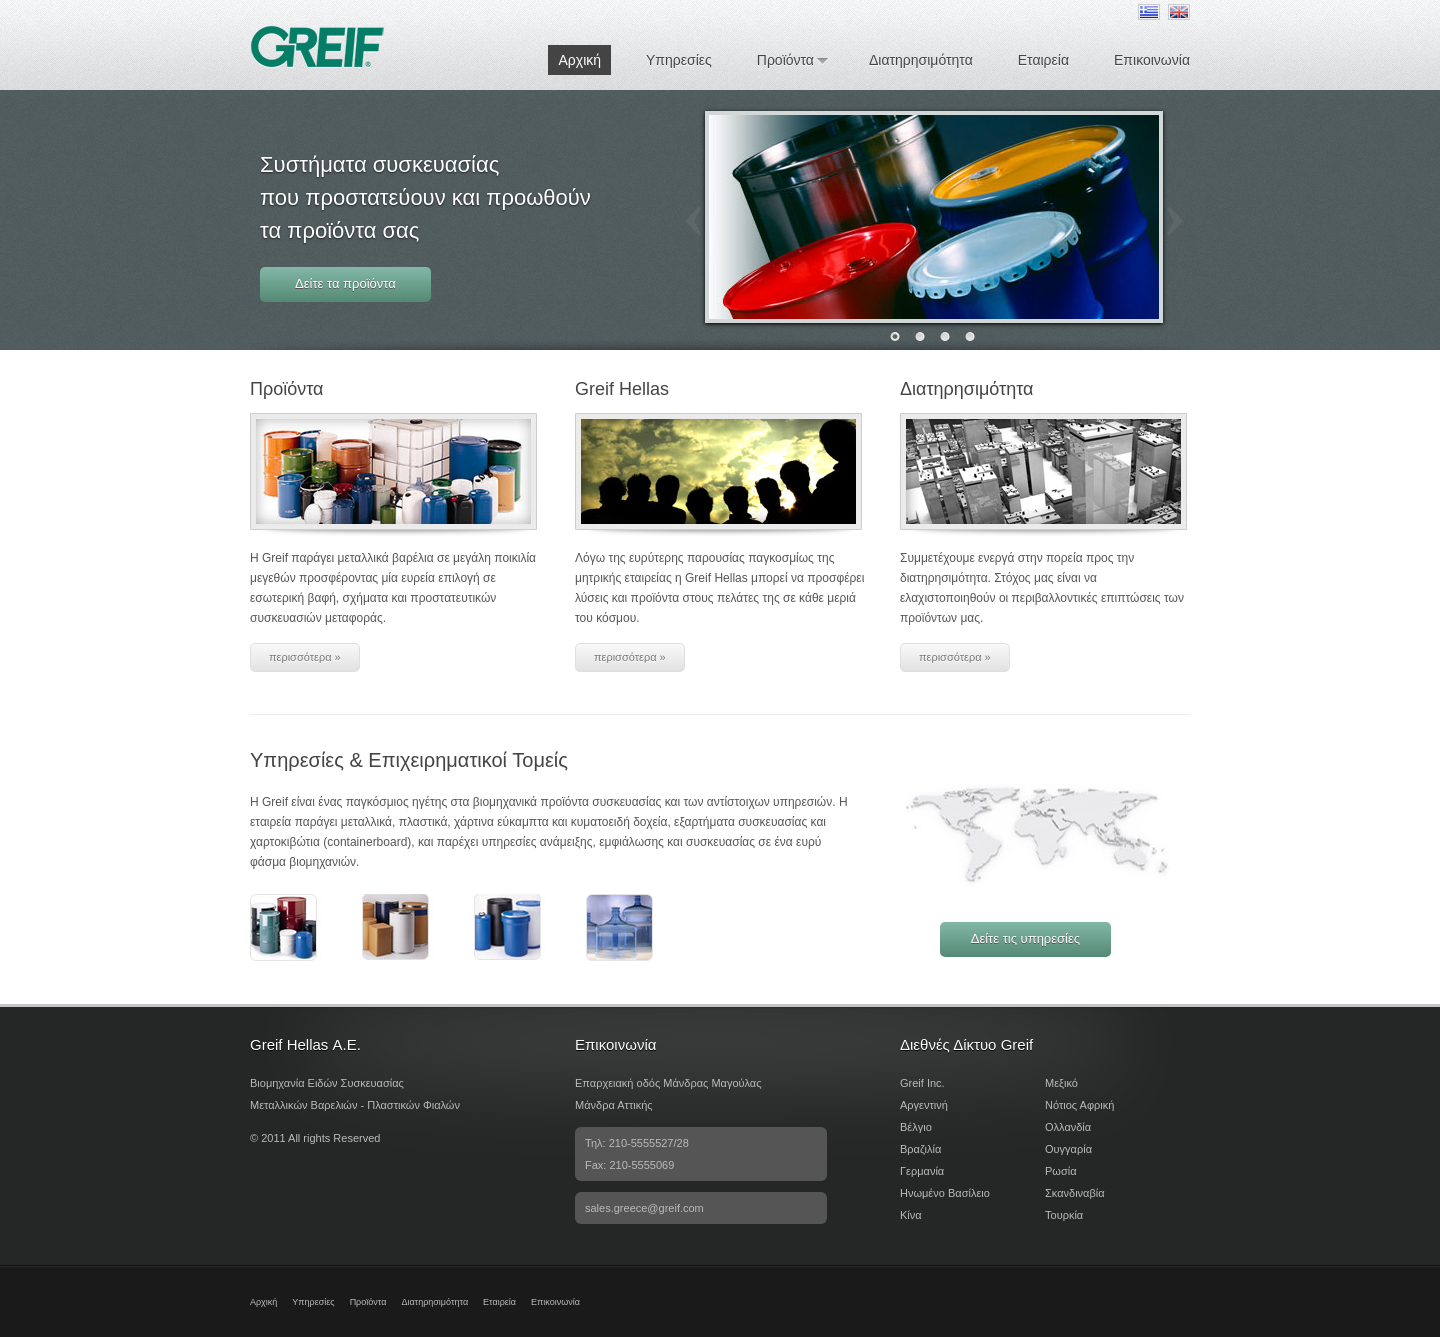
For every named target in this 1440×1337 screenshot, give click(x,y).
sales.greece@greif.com (644, 1208)
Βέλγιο (916, 1127)
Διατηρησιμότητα (921, 60)
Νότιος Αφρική (1079, 1105)
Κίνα (911, 1215)
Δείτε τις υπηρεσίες (1025, 938)
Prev (693, 221)
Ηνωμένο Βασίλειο (945, 1193)
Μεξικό (1061, 1083)
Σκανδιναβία (1075, 1193)
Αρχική (579, 60)
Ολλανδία (1068, 1127)
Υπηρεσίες (679, 60)
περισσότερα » (305, 657)
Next (1175, 221)
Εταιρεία (1043, 60)
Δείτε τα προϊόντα (345, 283)
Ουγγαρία (1068, 1149)
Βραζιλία (920, 1149)
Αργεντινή (924, 1105)
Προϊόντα (785, 60)
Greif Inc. (922, 1083)
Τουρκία (1064, 1215)
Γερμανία (922, 1171)
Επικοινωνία (1152, 60)
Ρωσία (1061, 1171)
